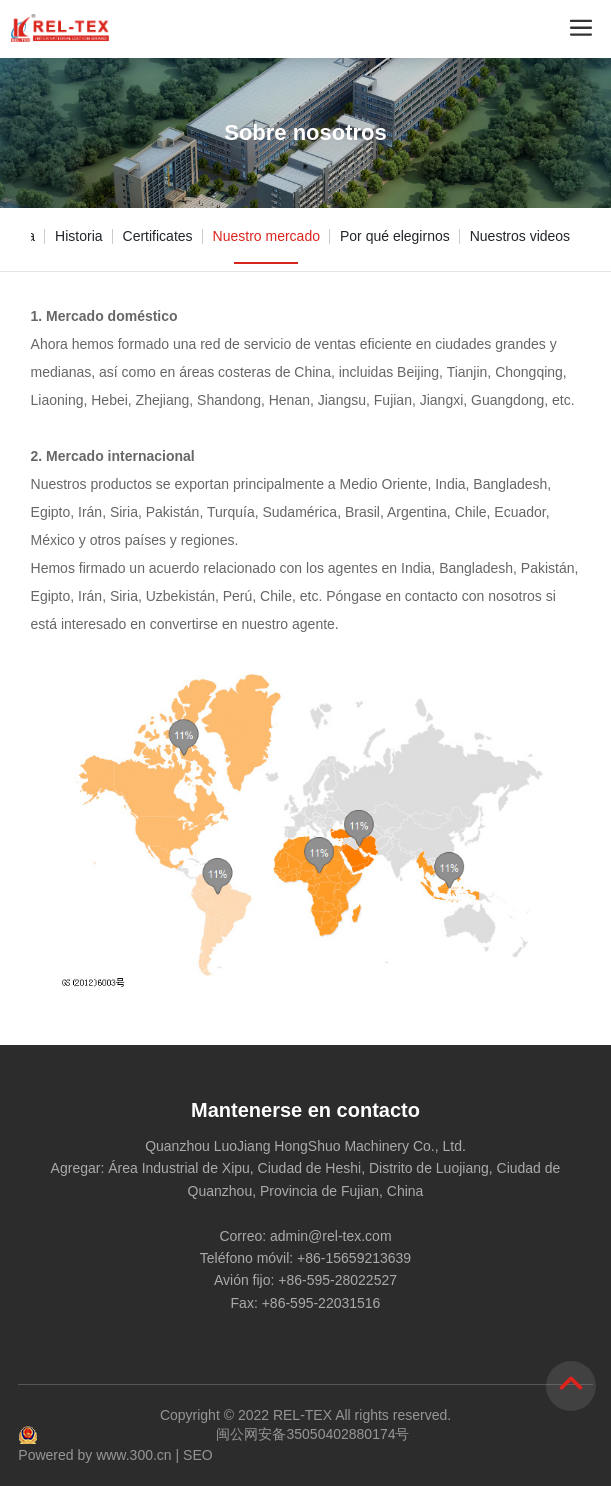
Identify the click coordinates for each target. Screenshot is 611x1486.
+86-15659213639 (354, 1258)
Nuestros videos (520, 236)
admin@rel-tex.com (331, 1236)
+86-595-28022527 (337, 1280)
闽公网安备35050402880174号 (312, 1434)
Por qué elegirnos (395, 236)
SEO (198, 1455)
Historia (78, 236)
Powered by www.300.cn (94, 1455)
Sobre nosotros (305, 132)
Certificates (158, 236)
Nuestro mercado (266, 236)
